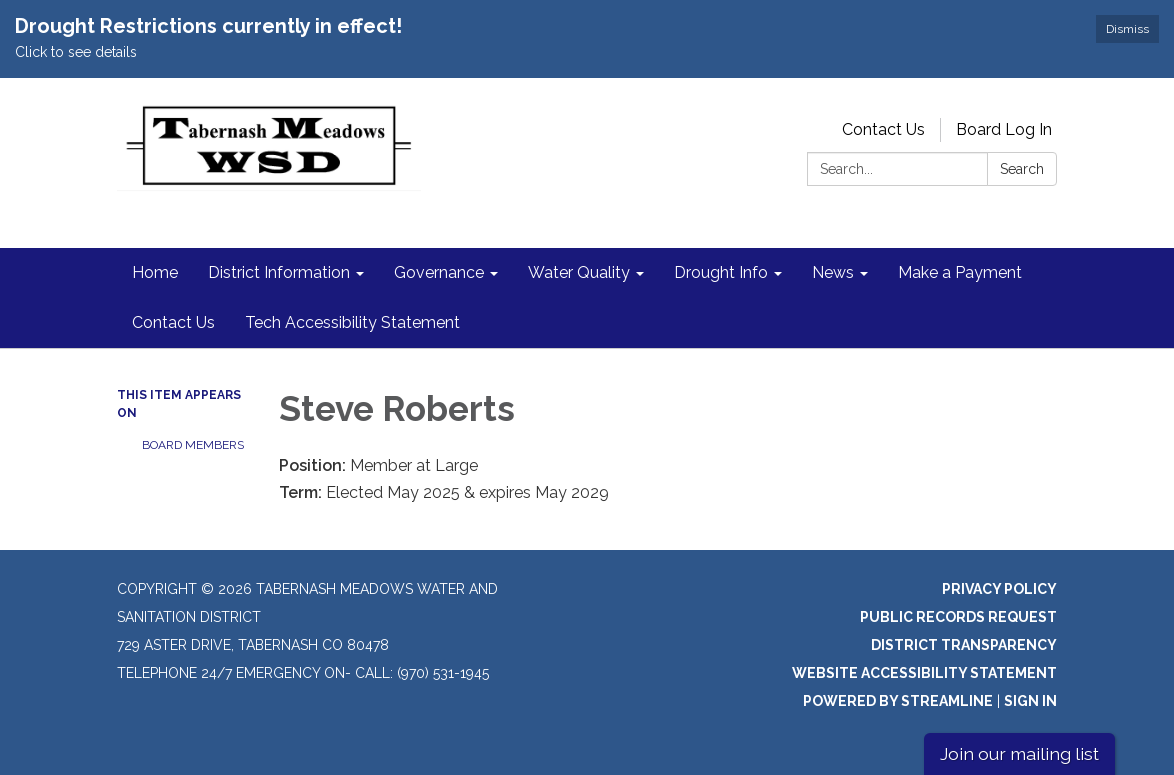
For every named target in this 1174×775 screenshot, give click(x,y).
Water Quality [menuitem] (579, 272)
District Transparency (964, 645)
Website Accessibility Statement (924, 673)
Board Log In (1004, 129)
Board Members (193, 445)
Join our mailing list (1019, 753)
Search (1022, 169)
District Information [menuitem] (279, 272)
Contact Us (883, 129)
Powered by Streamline (898, 701)
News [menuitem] (833, 272)
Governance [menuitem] (439, 272)
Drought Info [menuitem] (721, 272)
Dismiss (1127, 29)
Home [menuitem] (155, 272)
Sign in (1030, 701)
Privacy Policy (999, 589)
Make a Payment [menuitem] (960, 272)
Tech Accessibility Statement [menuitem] (352, 322)
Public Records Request (958, 617)
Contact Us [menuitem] (173, 322)
